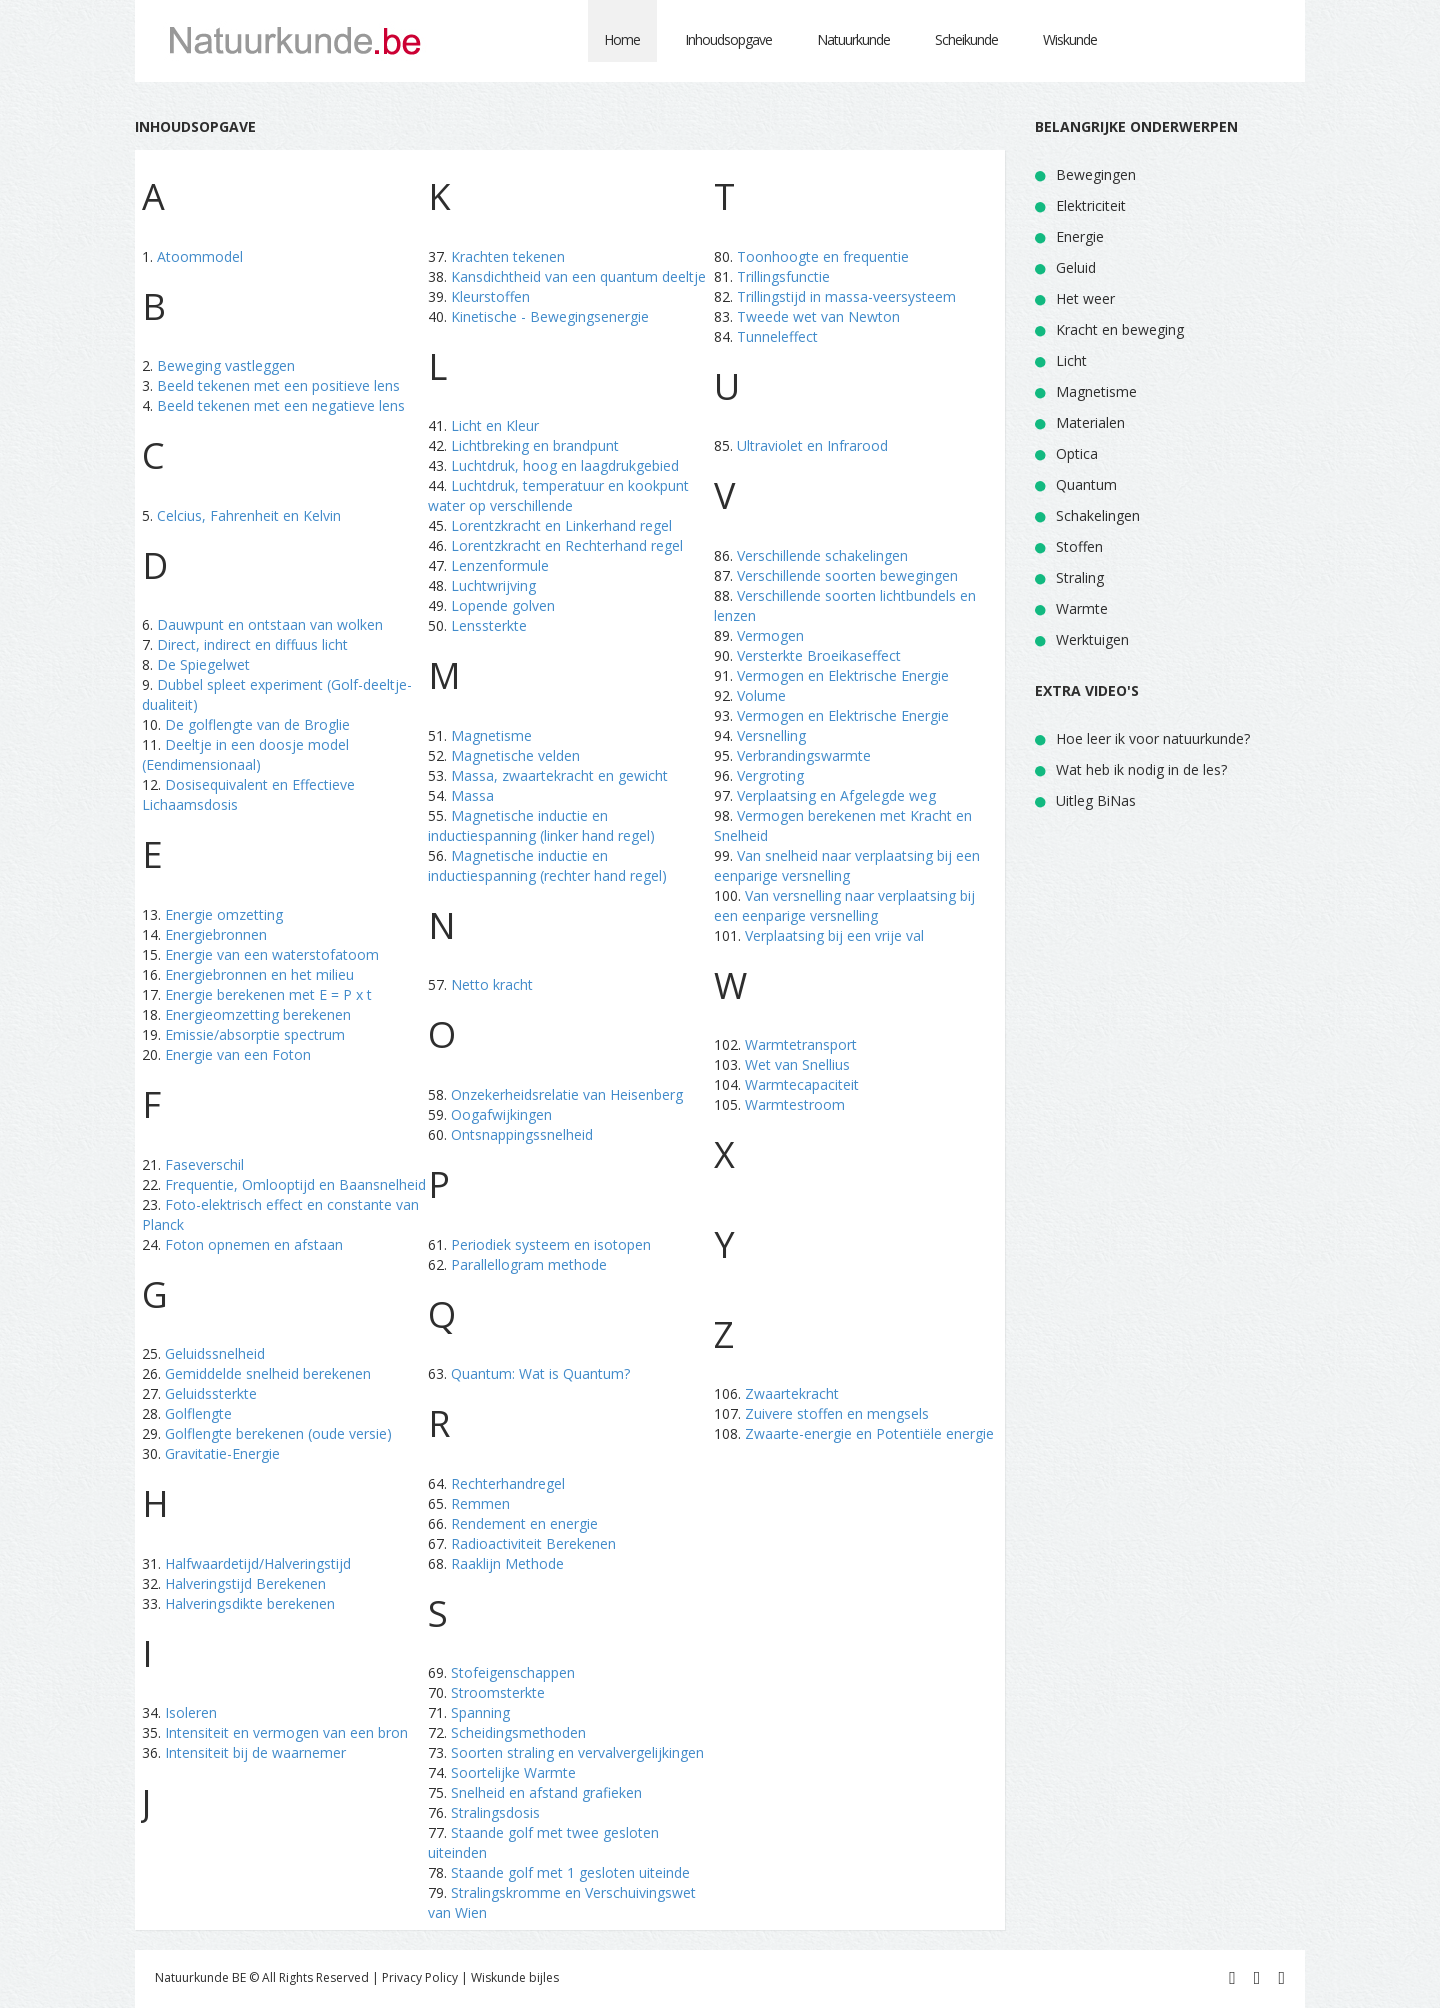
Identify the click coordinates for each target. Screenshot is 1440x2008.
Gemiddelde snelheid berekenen (268, 1373)
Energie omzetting (224, 914)
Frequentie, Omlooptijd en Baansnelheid (295, 1184)
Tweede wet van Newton (818, 316)
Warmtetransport (801, 1044)
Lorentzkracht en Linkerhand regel (561, 525)
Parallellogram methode (529, 1264)
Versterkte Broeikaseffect (819, 655)
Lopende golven (503, 605)
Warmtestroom (795, 1104)
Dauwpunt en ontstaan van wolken (270, 624)
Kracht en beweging (1120, 329)
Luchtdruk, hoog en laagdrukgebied (565, 465)
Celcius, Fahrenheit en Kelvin (249, 515)
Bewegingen (1096, 174)
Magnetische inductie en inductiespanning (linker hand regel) (541, 825)
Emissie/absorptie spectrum (255, 1034)
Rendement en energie (524, 1523)
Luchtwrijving (493, 585)
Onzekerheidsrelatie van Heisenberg (567, 1094)
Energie (1080, 236)
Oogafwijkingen (501, 1114)
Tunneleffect (777, 336)
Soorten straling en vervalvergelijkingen (577, 1752)
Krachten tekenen (508, 256)
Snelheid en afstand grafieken (546, 1792)
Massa (472, 795)
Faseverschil (204, 1164)
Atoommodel (200, 256)
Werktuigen (1092, 639)
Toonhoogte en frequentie (823, 256)
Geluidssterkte (211, 1393)
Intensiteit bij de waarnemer (255, 1752)
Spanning (480, 1712)
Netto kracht (492, 984)
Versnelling (771, 735)
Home (622, 39)
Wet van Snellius (797, 1064)
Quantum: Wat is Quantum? (540, 1373)
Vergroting (770, 775)
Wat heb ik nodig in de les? (1141, 769)
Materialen (1090, 422)
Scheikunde (966, 39)
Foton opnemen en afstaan (254, 1244)
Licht (1071, 360)
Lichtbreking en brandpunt (535, 445)
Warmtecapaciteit (802, 1084)
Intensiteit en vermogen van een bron (286, 1732)
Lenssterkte (489, 625)
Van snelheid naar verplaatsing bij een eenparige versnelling (847, 865)
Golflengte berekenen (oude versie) (278, 1433)
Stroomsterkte (498, 1692)
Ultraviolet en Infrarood (812, 445)
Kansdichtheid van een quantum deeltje (578, 276)
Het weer (1085, 298)
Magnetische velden (515, 755)
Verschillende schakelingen (822, 555)
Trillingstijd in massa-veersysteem (846, 296)
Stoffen (1079, 546)
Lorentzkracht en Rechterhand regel (567, 545)
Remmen (480, 1503)
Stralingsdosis (495, 1812)
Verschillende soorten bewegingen (847, 575)
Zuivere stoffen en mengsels (837, 1413)
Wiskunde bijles (515, 1977)
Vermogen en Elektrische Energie (843, 675)
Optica (1077, 453)
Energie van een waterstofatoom (272, 954)
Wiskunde (1070, 39)
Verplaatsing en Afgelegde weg (836, 795)
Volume (761, 695)
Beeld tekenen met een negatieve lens (281, 405)
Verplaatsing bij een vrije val (834, 935)
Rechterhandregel (508, 1483)
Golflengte (198, 1413)
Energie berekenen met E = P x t (268, 994)
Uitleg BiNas (1096, 800)
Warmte (1082, 608)
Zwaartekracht (792, 1393)
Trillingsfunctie (783, 276)
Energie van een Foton (238, 1054)
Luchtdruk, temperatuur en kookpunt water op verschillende (558, 495)
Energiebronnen (216, 934)
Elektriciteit (1091, 205)
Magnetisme (491, 735)
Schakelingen (1098, 515)
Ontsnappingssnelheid (522, 1134)
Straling (1080, 577)
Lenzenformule (500, 565)
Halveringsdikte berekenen (250, 1603)
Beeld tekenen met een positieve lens (278, 385)
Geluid (1076, 267)
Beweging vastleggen (226, 365)
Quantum (1086, 484)
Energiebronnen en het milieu (259, 974)
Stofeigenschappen (513, 1672)
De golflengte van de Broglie (257, 724)
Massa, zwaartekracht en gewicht (559, 775)
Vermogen (770, 635)
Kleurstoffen (490, 296)
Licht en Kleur (495, 425)
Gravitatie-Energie (222, 1453)
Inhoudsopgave (728, 39)
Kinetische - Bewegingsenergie (550, 316)
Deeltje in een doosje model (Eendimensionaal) (245, 754)
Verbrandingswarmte (804, 755)
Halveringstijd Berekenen (245, 1583)
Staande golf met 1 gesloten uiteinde (570, 1872)
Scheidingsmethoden (518, 1732)
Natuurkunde (853, 39)
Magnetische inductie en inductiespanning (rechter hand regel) (547, 865)
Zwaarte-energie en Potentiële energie (869, 1433)
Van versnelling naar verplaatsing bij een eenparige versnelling (844, 905)
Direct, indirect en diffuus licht (252, 644)
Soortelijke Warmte (513, 1772)
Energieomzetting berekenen (258, 1014)
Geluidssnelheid (215, 1353)
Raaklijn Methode (507, 1563)
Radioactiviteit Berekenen (533, 1543)
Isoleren (191, 1712)
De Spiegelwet (203, 664)
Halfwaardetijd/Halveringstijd (258, 1563)
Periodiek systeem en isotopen (551, 1244)
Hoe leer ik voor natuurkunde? (1153, 738)
